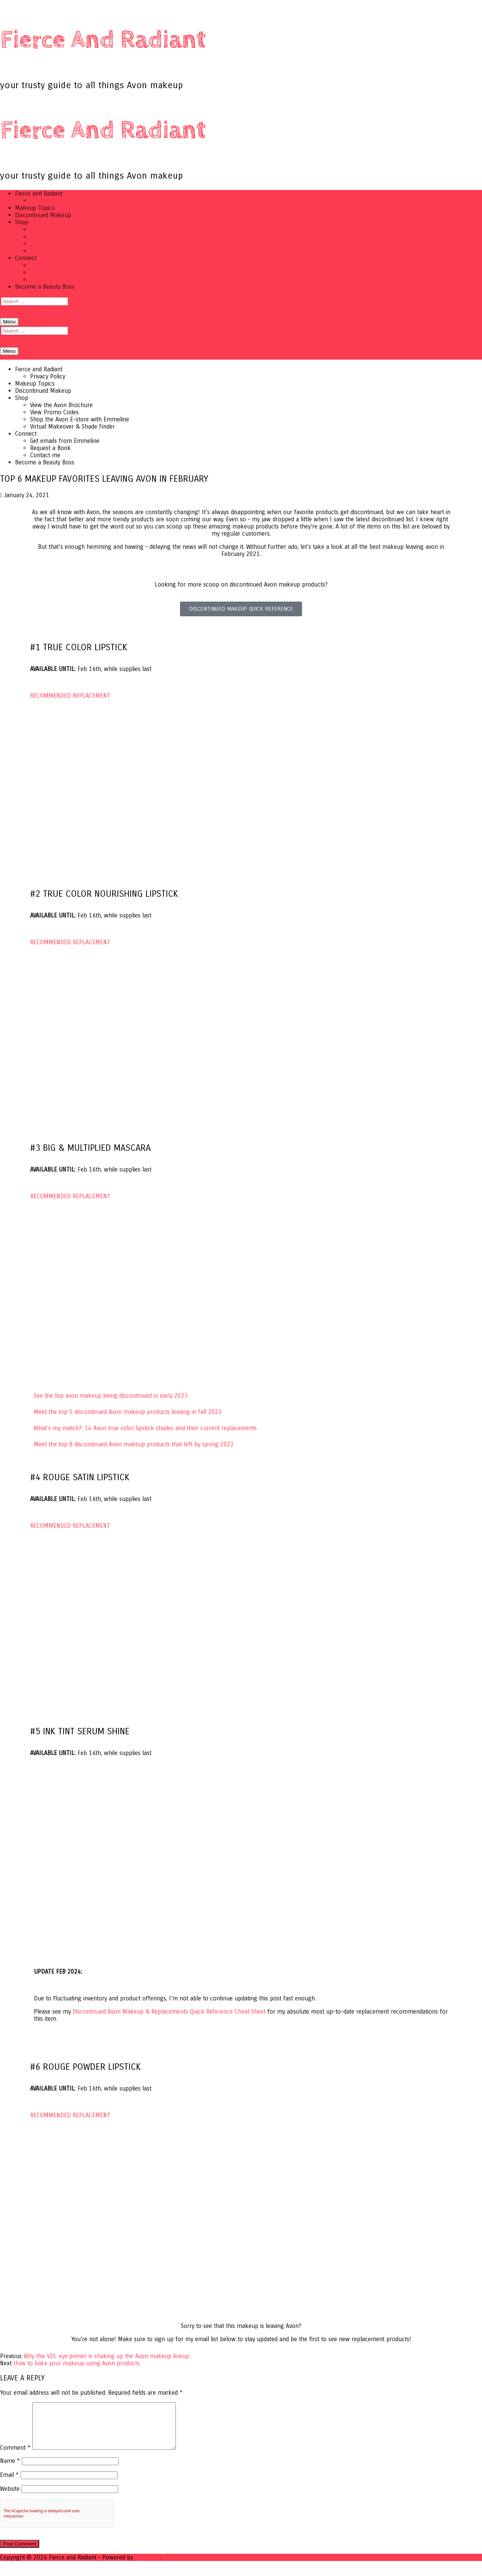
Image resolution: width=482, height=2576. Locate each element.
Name (10, 2469)
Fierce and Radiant (103, 40)
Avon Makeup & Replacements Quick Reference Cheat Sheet (169, 2011)
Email (9, 2483)
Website (10, 2497)
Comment (15, 2456)
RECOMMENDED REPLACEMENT (70, 695)
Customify (148, 2566)
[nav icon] (9, 322)
